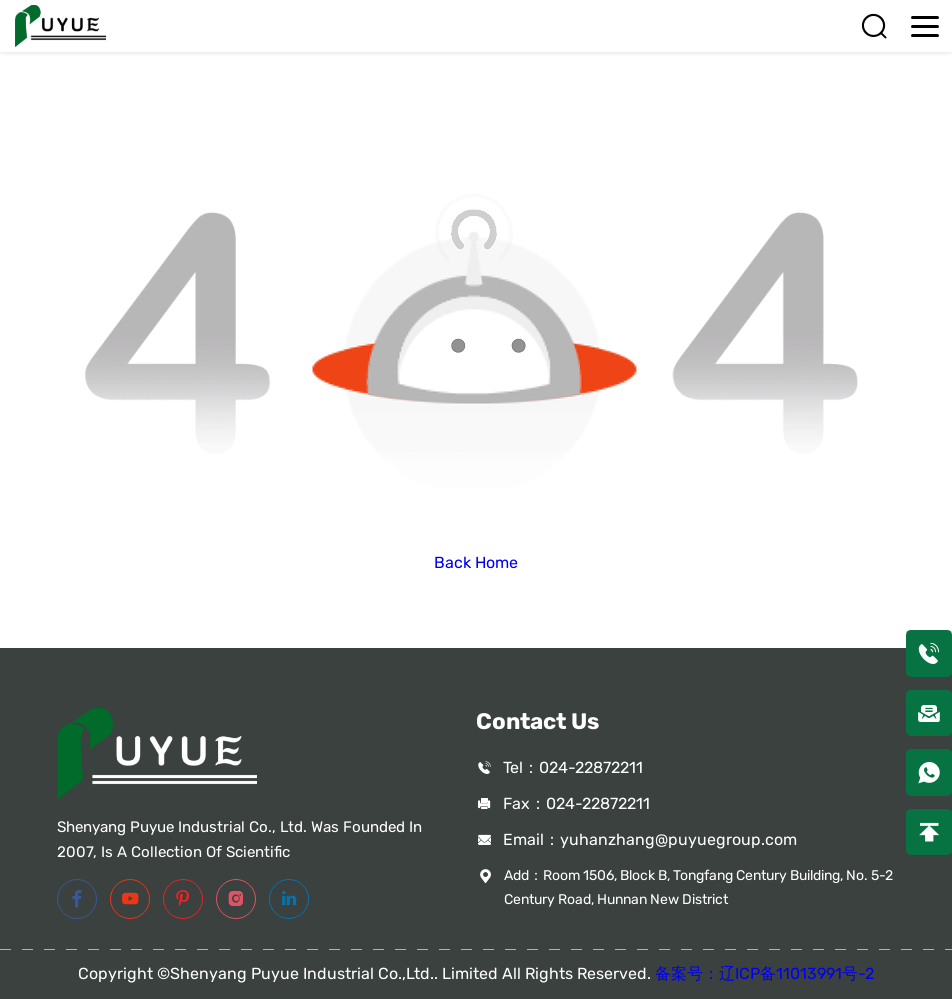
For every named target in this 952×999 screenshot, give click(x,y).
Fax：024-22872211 (576, 803)
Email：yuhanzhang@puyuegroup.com (650, 839)
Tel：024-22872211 (573, 767)
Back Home (476, 562)
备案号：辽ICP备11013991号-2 (764, 973)
